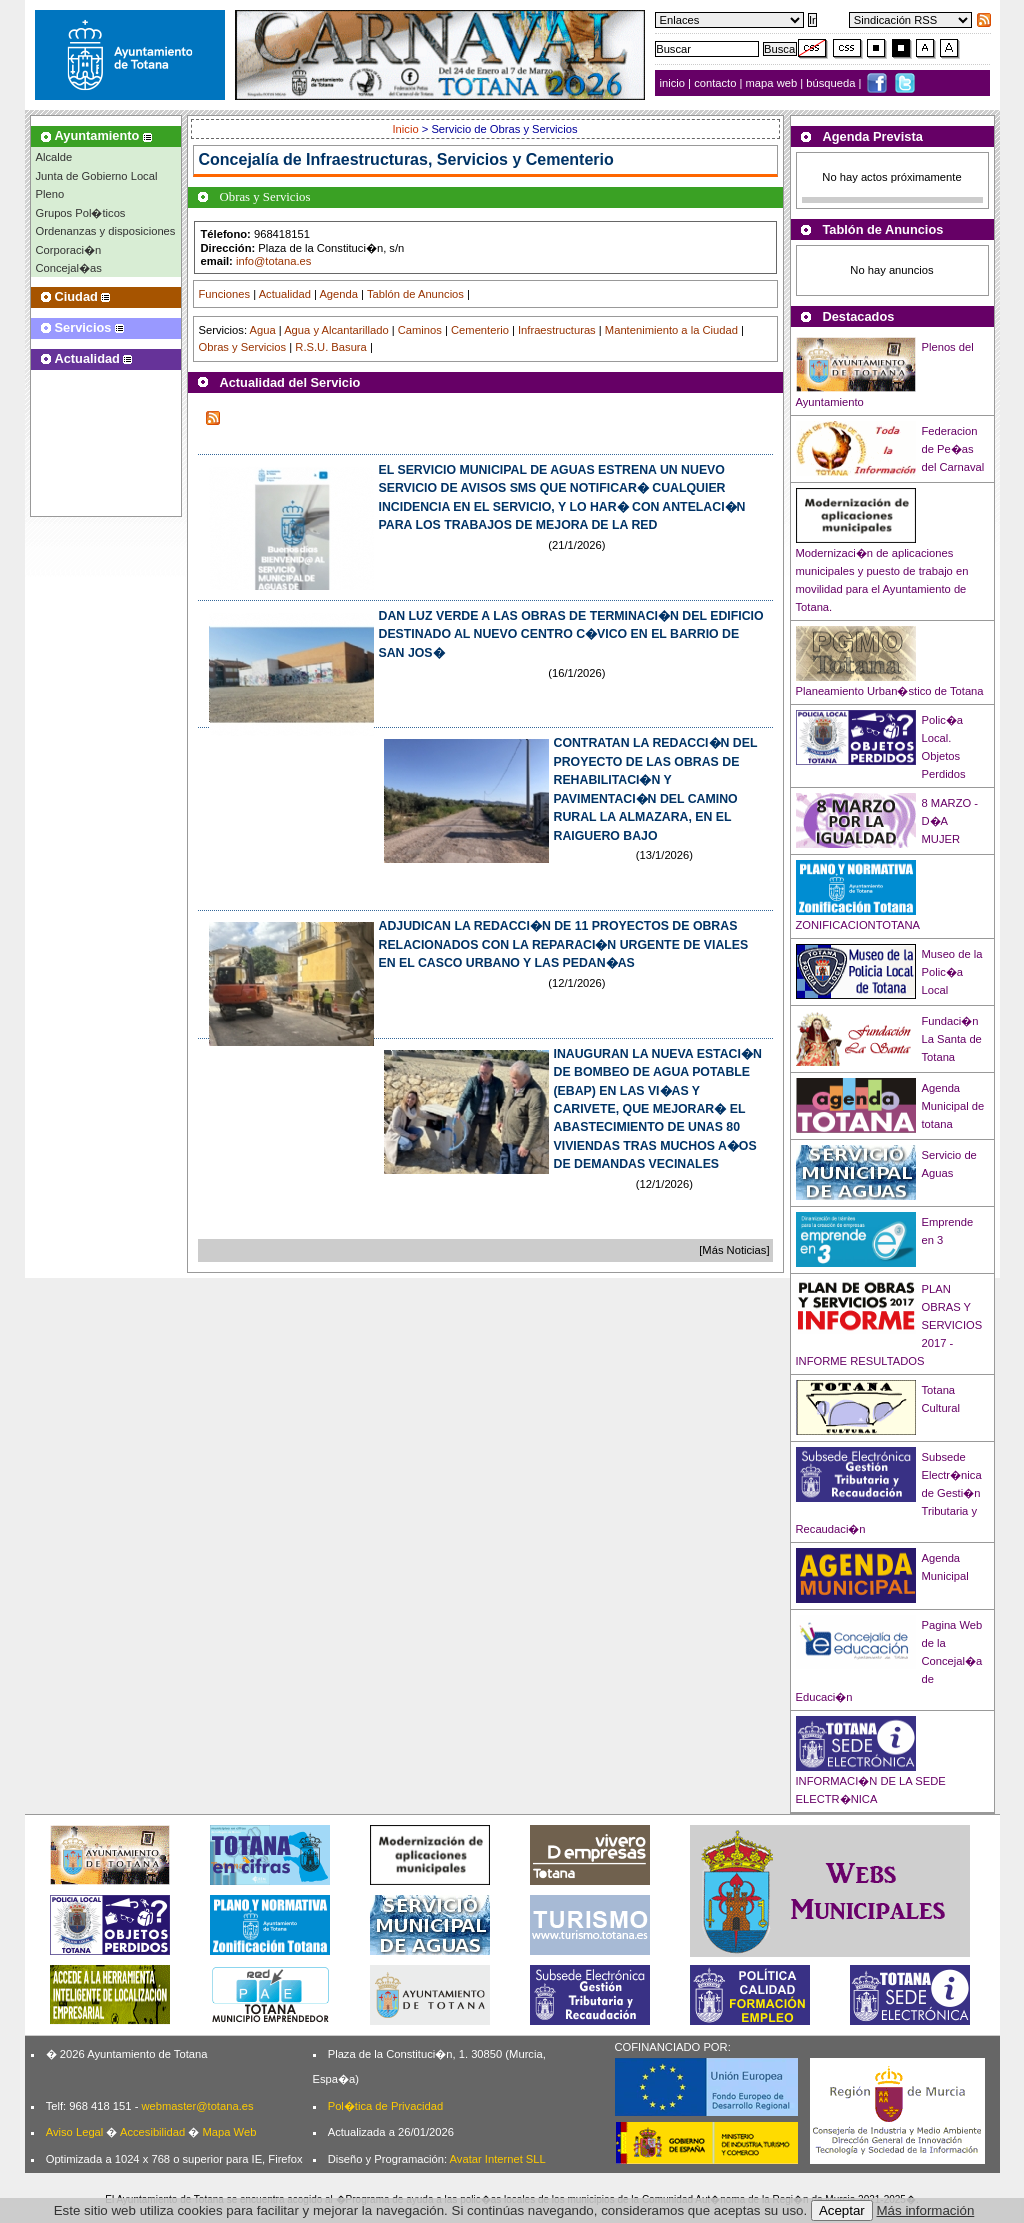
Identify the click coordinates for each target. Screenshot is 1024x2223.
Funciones (225, 294)
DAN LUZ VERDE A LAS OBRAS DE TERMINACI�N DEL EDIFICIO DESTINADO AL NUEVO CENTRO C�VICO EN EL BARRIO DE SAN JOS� (571, 634)
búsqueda (832, 83)
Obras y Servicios (243, 347)
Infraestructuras (557, 330)
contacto (715, 83)
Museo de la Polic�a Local (952, 972)
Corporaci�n (69, 250)
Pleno (50, 194)
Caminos (420, 330)
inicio (674, 83)
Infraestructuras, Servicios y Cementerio (460, 159)
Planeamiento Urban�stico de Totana (890, 691)
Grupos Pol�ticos (81, 213)
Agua (262, 330)
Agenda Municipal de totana (953, 1106)
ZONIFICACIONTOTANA (858, 925)
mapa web (773, 83)
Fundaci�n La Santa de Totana (952, 1039)
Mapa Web (229, 2132)
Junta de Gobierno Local (97, 176)
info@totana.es (273, 261)
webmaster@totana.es (197, 2106)
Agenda (338, 294)
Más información (926, 2210)
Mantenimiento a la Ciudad (671, 330)
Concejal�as (69, 268)
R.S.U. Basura (331, 347)
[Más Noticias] (734, 1250)
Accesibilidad (152, 2132)
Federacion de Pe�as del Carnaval (953, 449)
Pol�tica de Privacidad (385, 2106)
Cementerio (480, 330)
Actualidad (285, 294)
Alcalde (54, 157)
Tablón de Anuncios (415, 294)
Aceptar (842, 2210)
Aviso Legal (75, 2132)
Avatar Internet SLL (498, 2159)
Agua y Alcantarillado (336, 330)
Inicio (407, 129)
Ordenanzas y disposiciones (106, 231)
